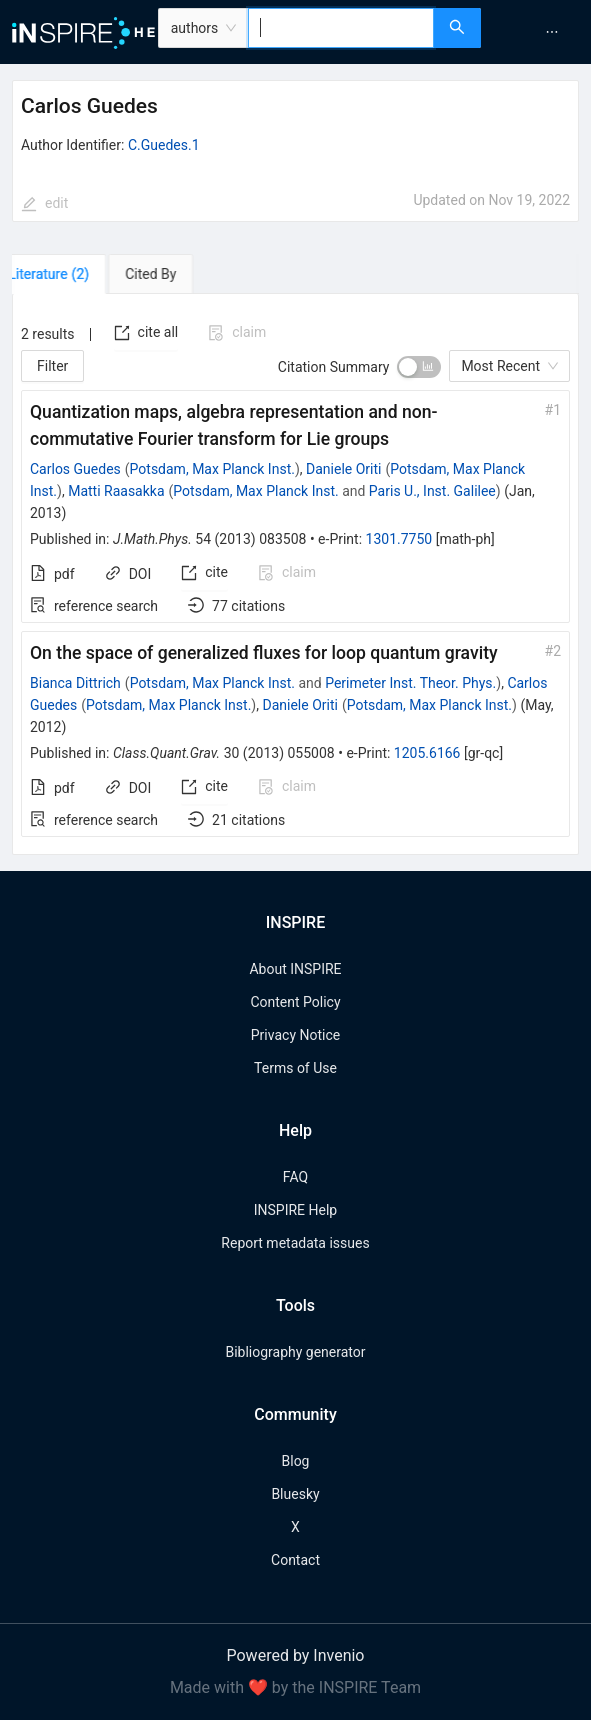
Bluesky (295, 1494)
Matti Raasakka (116, 491)
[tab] (69, 274)
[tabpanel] (295, 575)
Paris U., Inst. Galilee (432, 491)
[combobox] (341, 28)
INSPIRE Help (295, 1210)
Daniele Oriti (343, 469)
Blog (296, 1461)
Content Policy (295, 1002)
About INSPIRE (295, 969)
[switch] (419, 367)
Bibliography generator (295, 1352)
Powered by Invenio (296, 1655)
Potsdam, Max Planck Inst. (212, 469)
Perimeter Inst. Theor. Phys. (410, 683)
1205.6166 (427, 753)
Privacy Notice (295, 1035)
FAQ (295, 1177)
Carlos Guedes (75, 469)
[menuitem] (552, 32)
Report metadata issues (295, 1243)
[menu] (538, 32)
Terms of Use (295, 1068)
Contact (295, 1560)
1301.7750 (399, 539)
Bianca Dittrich (75, 683)
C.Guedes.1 (164, 145)
